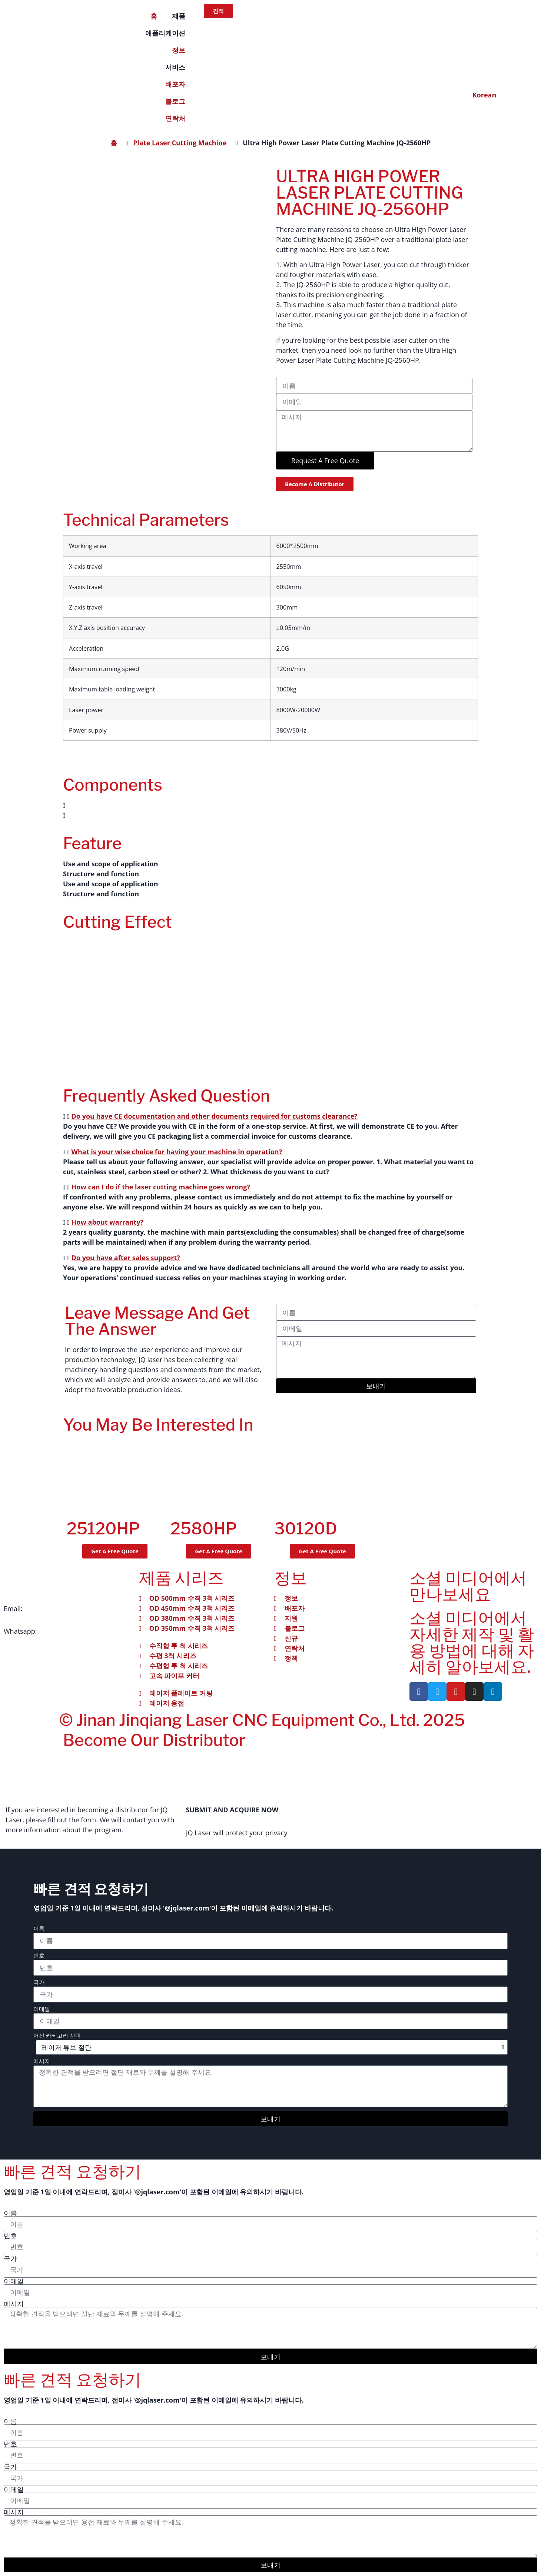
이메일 (41, 2009)
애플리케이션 (165, 33)
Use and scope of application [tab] (110, 863)
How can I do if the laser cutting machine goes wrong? (161, 1186)
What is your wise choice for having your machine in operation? (177, 1151)
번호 (38, 1956)
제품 (178, 15)
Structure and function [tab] (101, 873)
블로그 (175, 101)
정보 (178, 50)
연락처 (175, 118)
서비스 (175, 67)
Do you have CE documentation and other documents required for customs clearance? (215, 1116)
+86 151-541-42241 (68, 1631)
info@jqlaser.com (51, 1608)
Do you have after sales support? (126, 1257)
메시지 (41, 2061)
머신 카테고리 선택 (57, 2036)
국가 (38, 1982)
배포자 (175, 84)
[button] (270, 805)
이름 (38, 1929)
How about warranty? (108, 1222)
